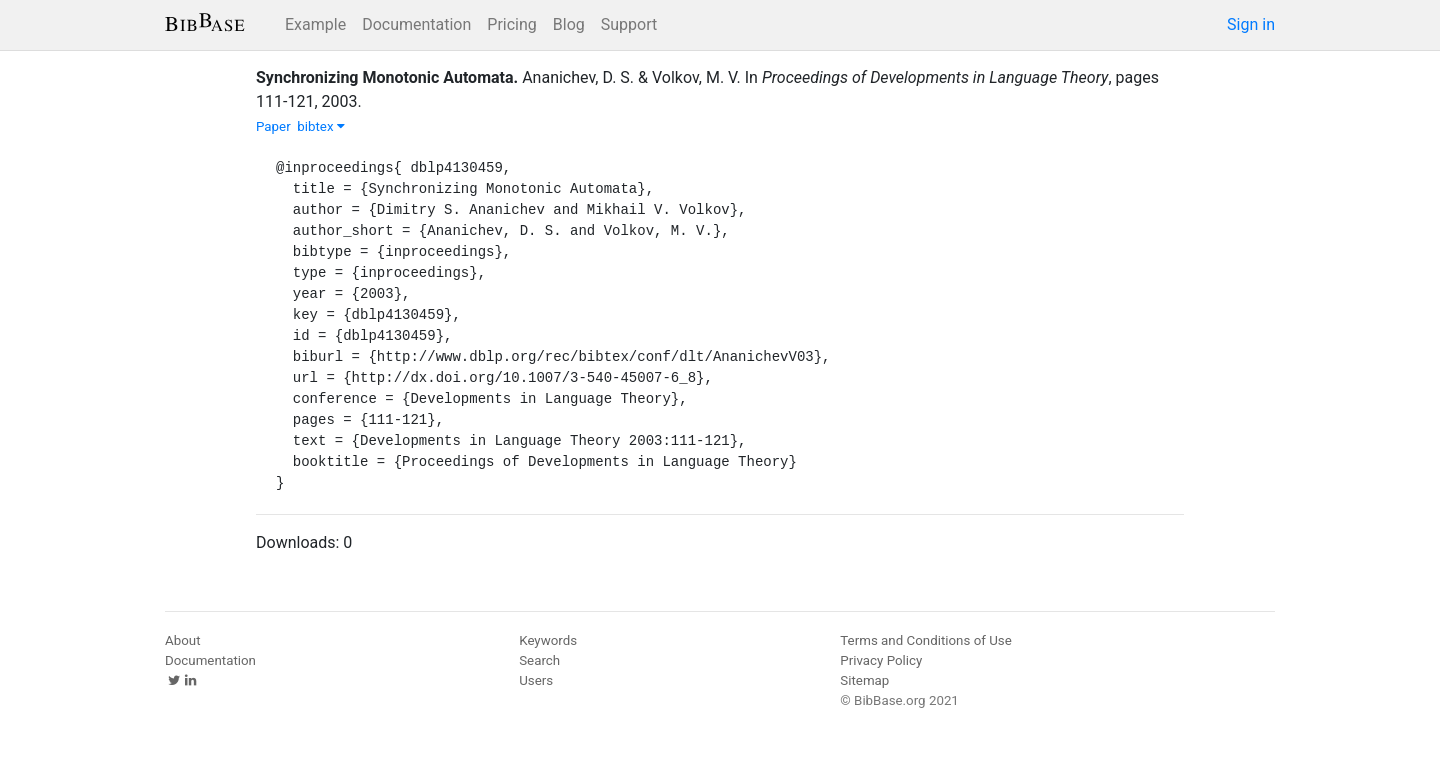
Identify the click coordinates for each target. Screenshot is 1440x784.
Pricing (512, 24)
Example (315, 24)
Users (536, 680)
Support (629, 24)
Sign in (1251, 24)
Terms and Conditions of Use (925, 640)
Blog (569, 24)
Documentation (416, 24)
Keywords (548, 640)
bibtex (321, 126)
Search (539, 660)
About (183, 640)
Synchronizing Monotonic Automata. (387, 77)
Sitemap (864, 680)
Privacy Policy (881, 660)
